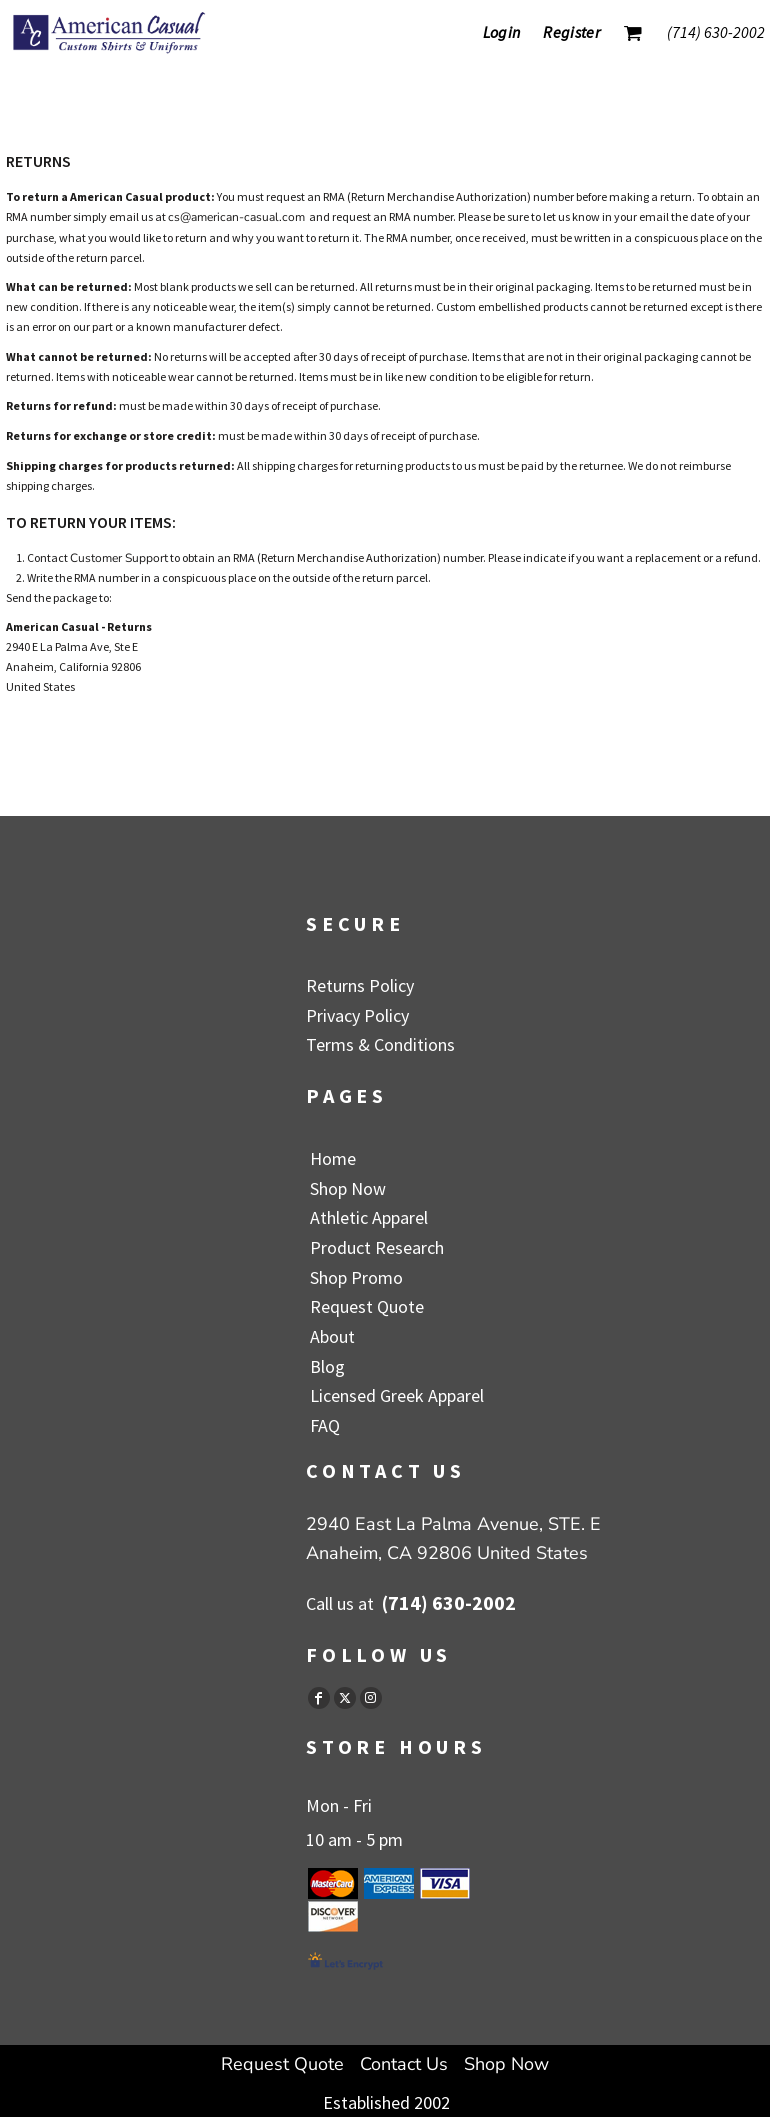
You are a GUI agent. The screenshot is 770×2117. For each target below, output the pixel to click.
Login (502, 32)
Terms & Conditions (380, 1044)
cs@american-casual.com (236, 217)
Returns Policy (360, 985)
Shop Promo (356, 1277)
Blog (327, 1366)
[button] (632, 32)
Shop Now (348, 1188)
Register (571, 32)
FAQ (325, 1425)
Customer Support (119, 558)
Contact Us (404, 2064)
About (332, 1336)
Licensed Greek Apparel (397, 1395)
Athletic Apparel (369, 1217)
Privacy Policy (357, 1015)
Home (333, 1158)
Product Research (377, 1247)
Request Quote (367, 1306)
